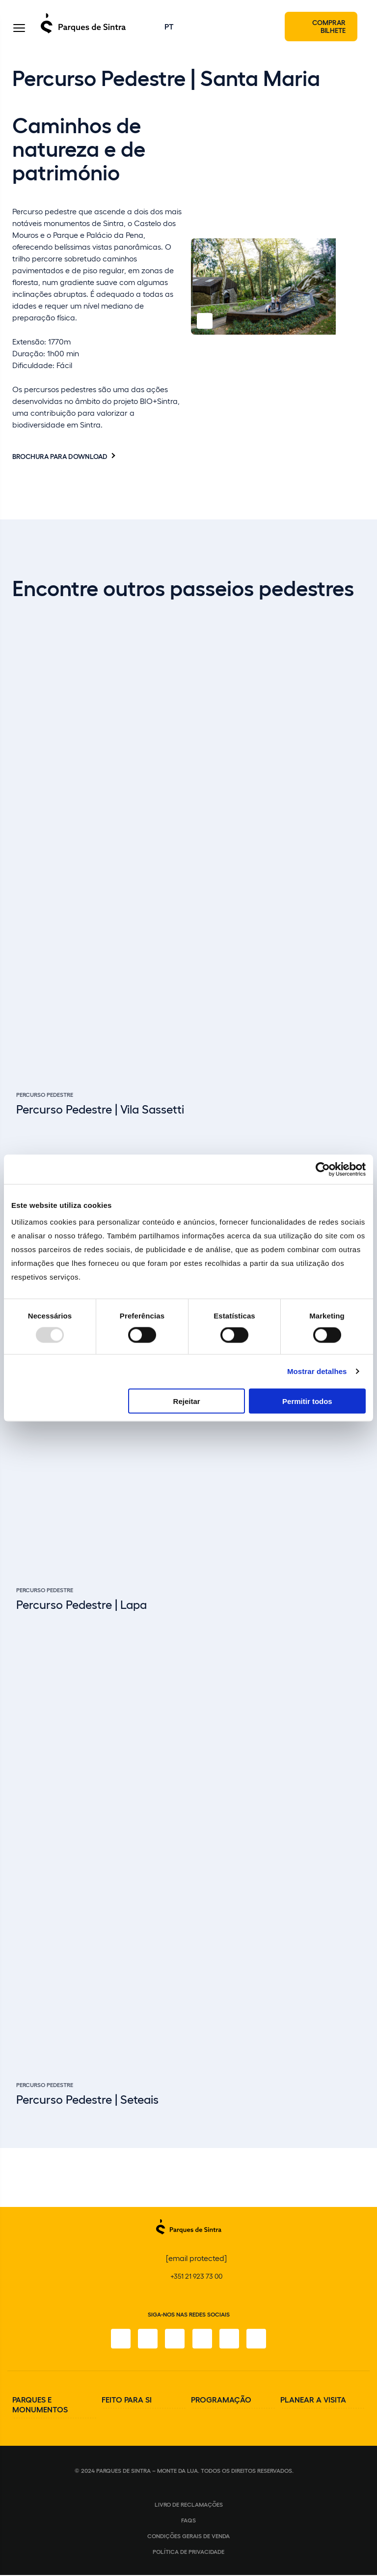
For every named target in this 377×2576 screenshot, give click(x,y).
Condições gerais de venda (188, 2536)
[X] (175, 2339)
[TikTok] (202, 2339)
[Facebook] (120, 2339)
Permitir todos (307, 1401)
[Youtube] (230, 2339)
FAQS (188, 2521)
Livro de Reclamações (189, 2505)
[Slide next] (349, 2097)
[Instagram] (147, 2339)
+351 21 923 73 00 (196, 2277)
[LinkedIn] (257, 2339)
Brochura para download (60, 457)
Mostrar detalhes (317, 1371)
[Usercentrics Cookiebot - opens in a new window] (323, 1169)
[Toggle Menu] (19, 29)
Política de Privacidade (188, 2552)
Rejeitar (186, 1401)
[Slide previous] (323, 2097)
